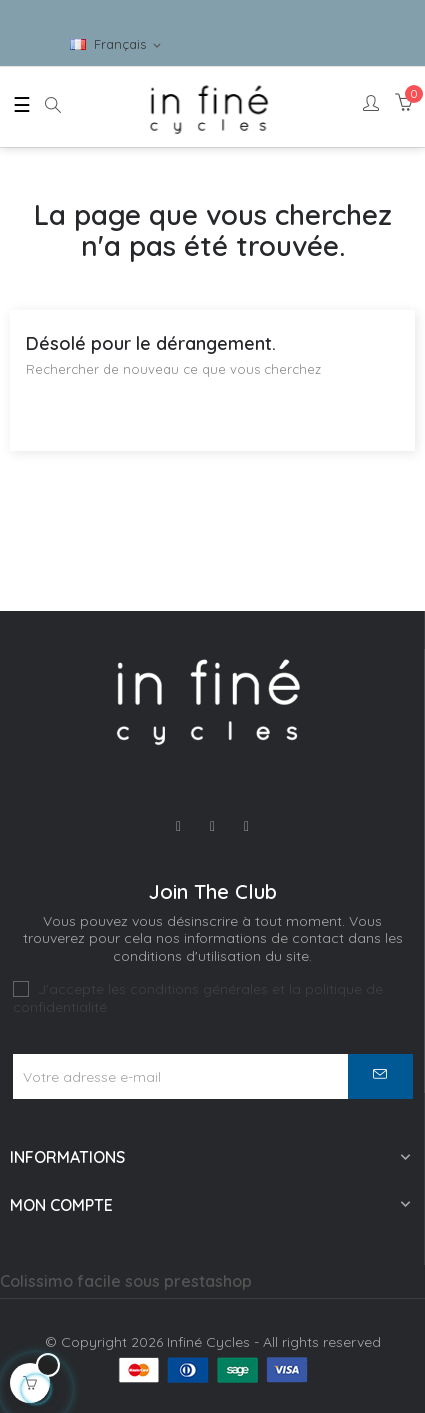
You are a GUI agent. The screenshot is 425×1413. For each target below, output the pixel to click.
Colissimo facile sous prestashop (126, 1281)
